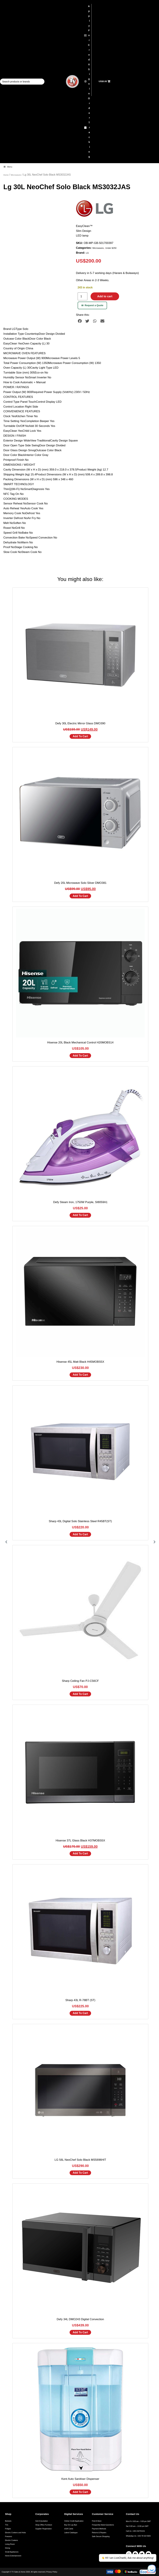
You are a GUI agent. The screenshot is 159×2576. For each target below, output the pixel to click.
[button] (80, 321)
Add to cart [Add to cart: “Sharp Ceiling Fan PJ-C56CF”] (80, 1694)
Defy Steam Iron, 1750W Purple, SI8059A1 (80, 1202)
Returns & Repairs (99, 2533)
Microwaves (16, 175)
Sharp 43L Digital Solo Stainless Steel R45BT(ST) (80, 1521)
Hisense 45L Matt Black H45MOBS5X (80, 1361)
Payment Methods (99, 2529)
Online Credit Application (74, 2521)
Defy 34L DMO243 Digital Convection (80, 2319)
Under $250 (111, 248)
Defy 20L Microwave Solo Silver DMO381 (80, 882)
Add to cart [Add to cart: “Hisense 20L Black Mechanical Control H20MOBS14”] (80, 1055)
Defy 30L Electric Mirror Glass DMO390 (80, 723)
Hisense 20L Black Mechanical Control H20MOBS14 (80, 1042)
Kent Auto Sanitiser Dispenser (80, 2478)
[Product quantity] (82, 296)
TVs (6, 2525)
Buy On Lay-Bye (70, 2525)
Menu (7, 167)
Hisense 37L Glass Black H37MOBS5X (80, 1840)
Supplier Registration (43, 2529)
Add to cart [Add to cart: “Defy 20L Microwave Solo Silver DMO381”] (80, 896)
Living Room (10, 2544)
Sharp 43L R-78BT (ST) (80, 2000)
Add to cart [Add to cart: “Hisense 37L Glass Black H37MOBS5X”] (80, 1853)
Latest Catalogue (70, 2533)
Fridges (8, 2529)
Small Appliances (11, 2552)
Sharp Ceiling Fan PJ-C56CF (80, 1680)
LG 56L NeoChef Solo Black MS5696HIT (80, 2159)
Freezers (8, 2536)
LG (87, 253)
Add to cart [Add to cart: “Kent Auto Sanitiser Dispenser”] (80, 2492)
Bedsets (8, 2521)
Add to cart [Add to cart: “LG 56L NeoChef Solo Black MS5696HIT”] (80, 2172)
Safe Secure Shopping (101, 2536)
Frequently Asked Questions (103, 2525)
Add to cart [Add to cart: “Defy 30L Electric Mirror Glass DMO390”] (80, 736)
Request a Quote (92, 305)
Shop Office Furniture (43, 2525)
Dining (7, 2548)
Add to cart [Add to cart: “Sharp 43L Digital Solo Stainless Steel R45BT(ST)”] (80, 1534)
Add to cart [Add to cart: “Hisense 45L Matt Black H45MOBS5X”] (80, 1374)
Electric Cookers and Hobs (15, 2533)
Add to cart (104, 296)
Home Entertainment (13, 2556)
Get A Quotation (41, 2521)
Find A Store (96, 2521)
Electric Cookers (11, 2540)
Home (6, 175)
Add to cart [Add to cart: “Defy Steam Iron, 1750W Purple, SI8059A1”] (80, 1215)
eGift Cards (68, 2529)
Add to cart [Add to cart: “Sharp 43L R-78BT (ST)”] (80, 2013)
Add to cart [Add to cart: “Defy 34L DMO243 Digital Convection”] (80, 2332)
